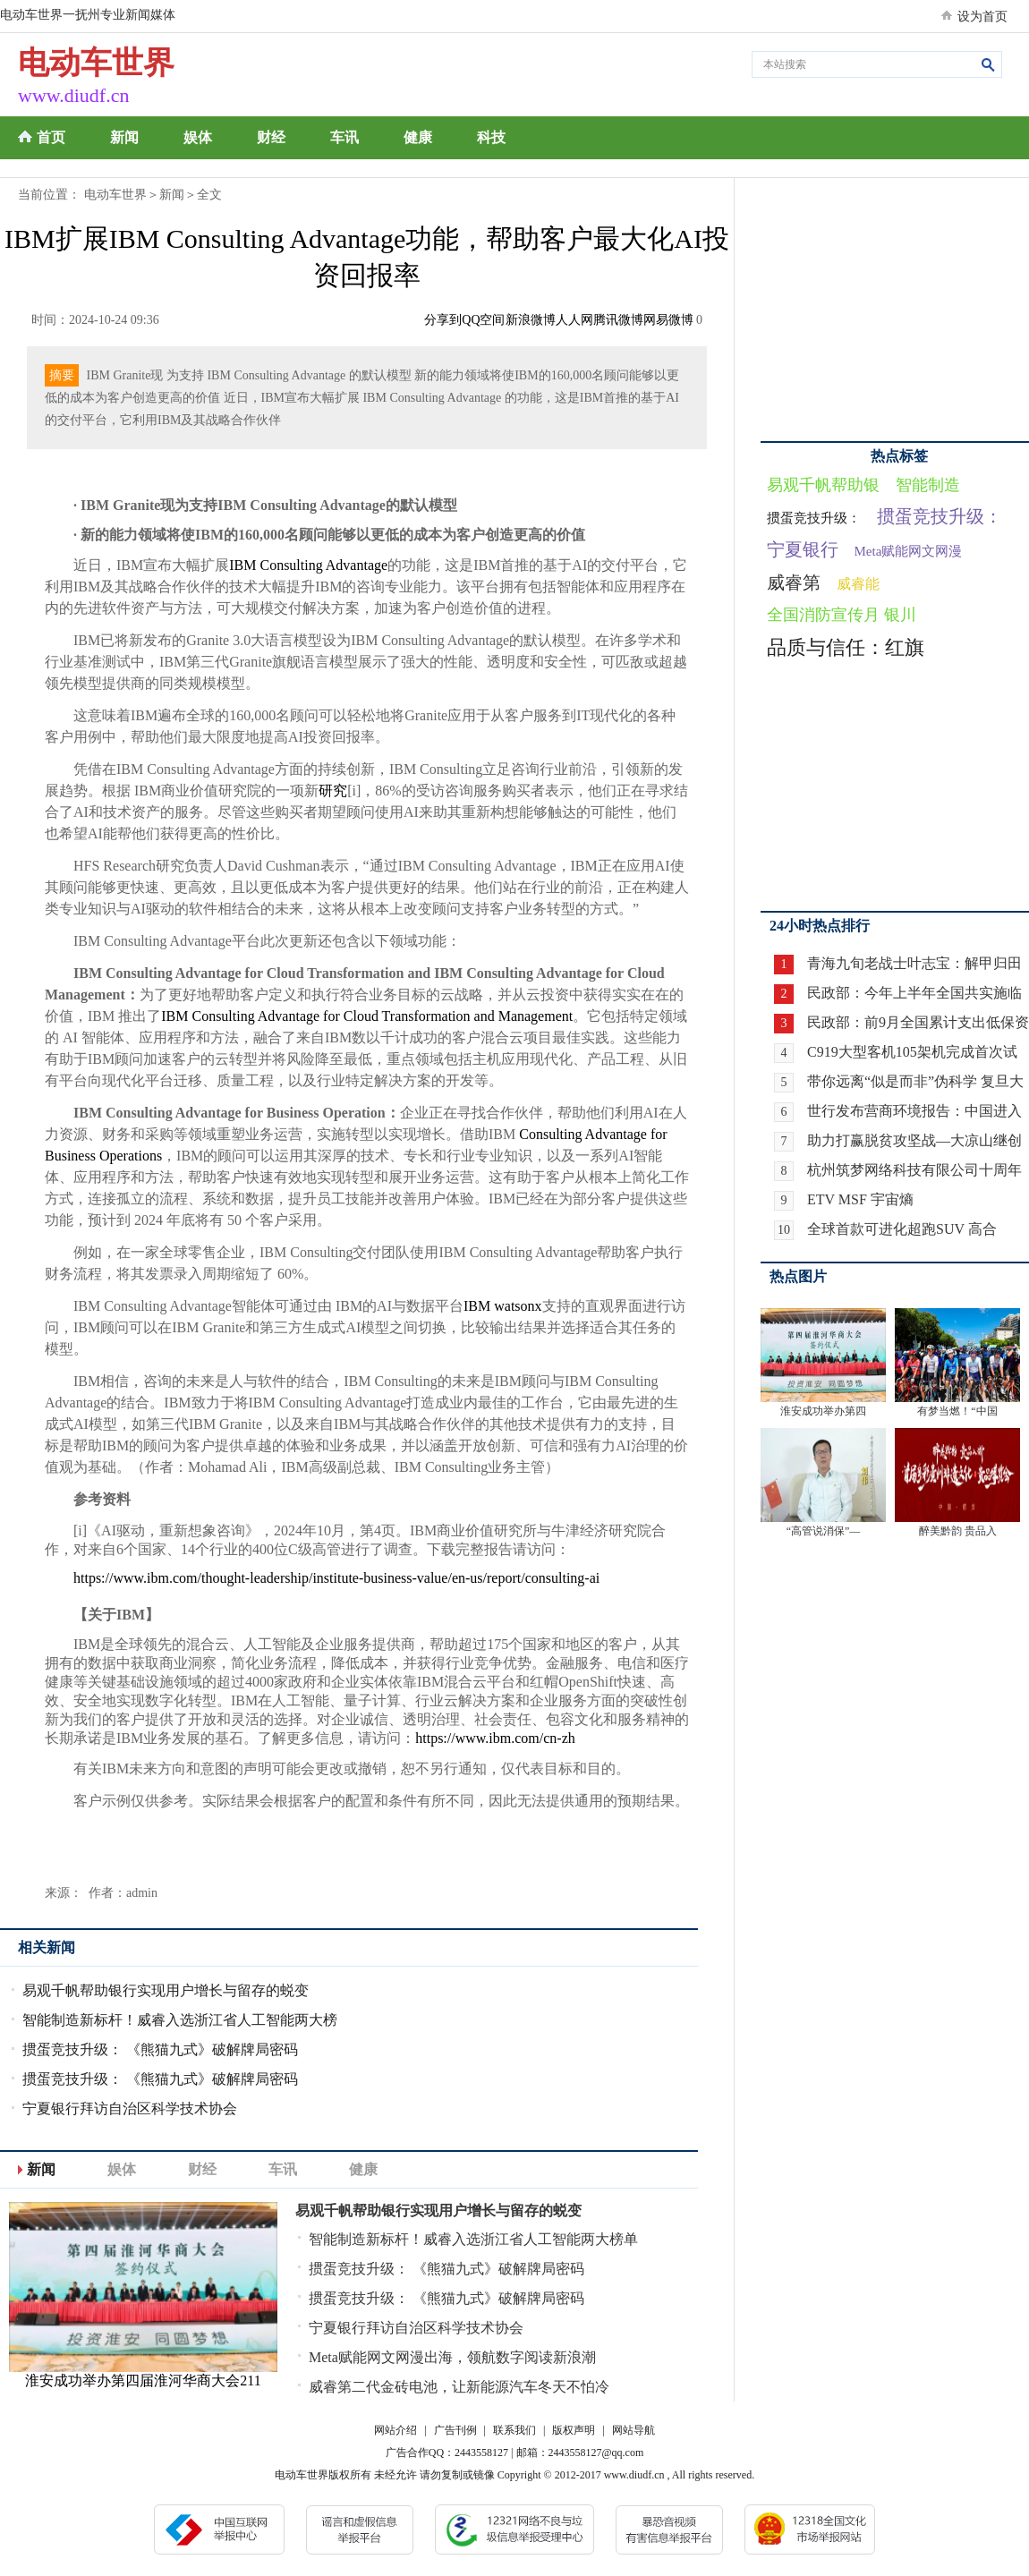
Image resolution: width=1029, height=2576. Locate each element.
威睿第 (794, 582)
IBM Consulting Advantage (308, 565)
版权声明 (573, 2430)
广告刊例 (455, 2430)
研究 (333, 790)
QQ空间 (483, 320)
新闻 (124, 137)
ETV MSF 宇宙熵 (860, 1199)
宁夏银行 (802, 549)
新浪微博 (531, 320)
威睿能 (858, 583)
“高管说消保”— (824, 1531)
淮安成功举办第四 (823, 1411)
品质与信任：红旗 (845, 647)
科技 (491, 137)
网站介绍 (395, 2430)
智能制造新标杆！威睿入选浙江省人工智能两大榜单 (473, 2239)
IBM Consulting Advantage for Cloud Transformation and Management (367, 1016)
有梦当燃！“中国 (957, 1411)
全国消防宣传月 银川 (841, 615)
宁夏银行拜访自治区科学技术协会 (129, 2108)
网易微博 (668, 320)
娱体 (197, 137)
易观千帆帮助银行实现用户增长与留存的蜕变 (165, 1990)
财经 (271, 137)
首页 (51, 137)
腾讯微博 (618, 320)
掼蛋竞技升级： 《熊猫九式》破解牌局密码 (160, 2049)
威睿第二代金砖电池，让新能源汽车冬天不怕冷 (459, 2386)
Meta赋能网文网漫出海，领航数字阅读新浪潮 (452, 2357)
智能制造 (928, 485)
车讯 (344, 137)
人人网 (574, 320)
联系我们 (514, 2430)
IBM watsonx (502, 1306)
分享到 (443, 320)
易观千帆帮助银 (823, 485)
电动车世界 (115, 194)
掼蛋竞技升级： (814, 518)
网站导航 (633, 2430)
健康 (418, 137)
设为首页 (982, 16)
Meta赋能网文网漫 (909, 551)
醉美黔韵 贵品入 (958, 1531)
